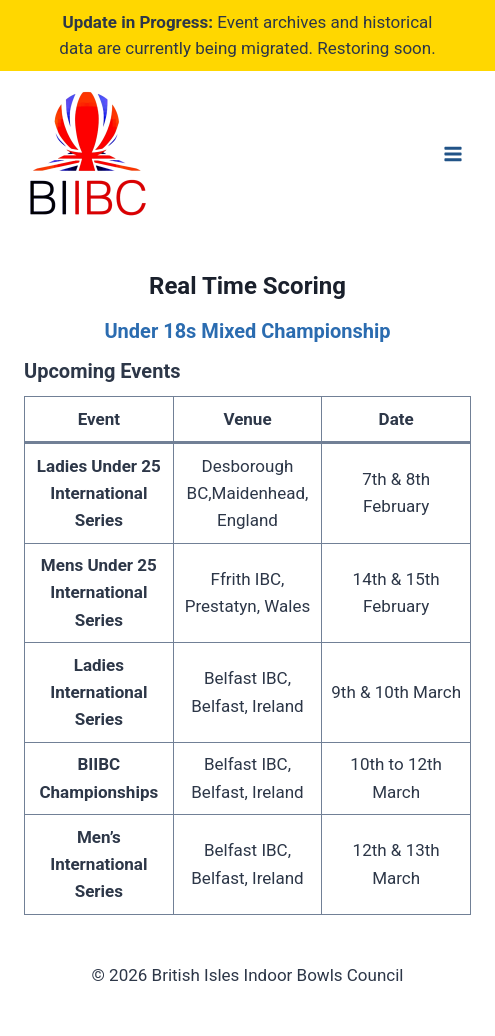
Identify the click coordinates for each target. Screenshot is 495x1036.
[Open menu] (452, 153)
